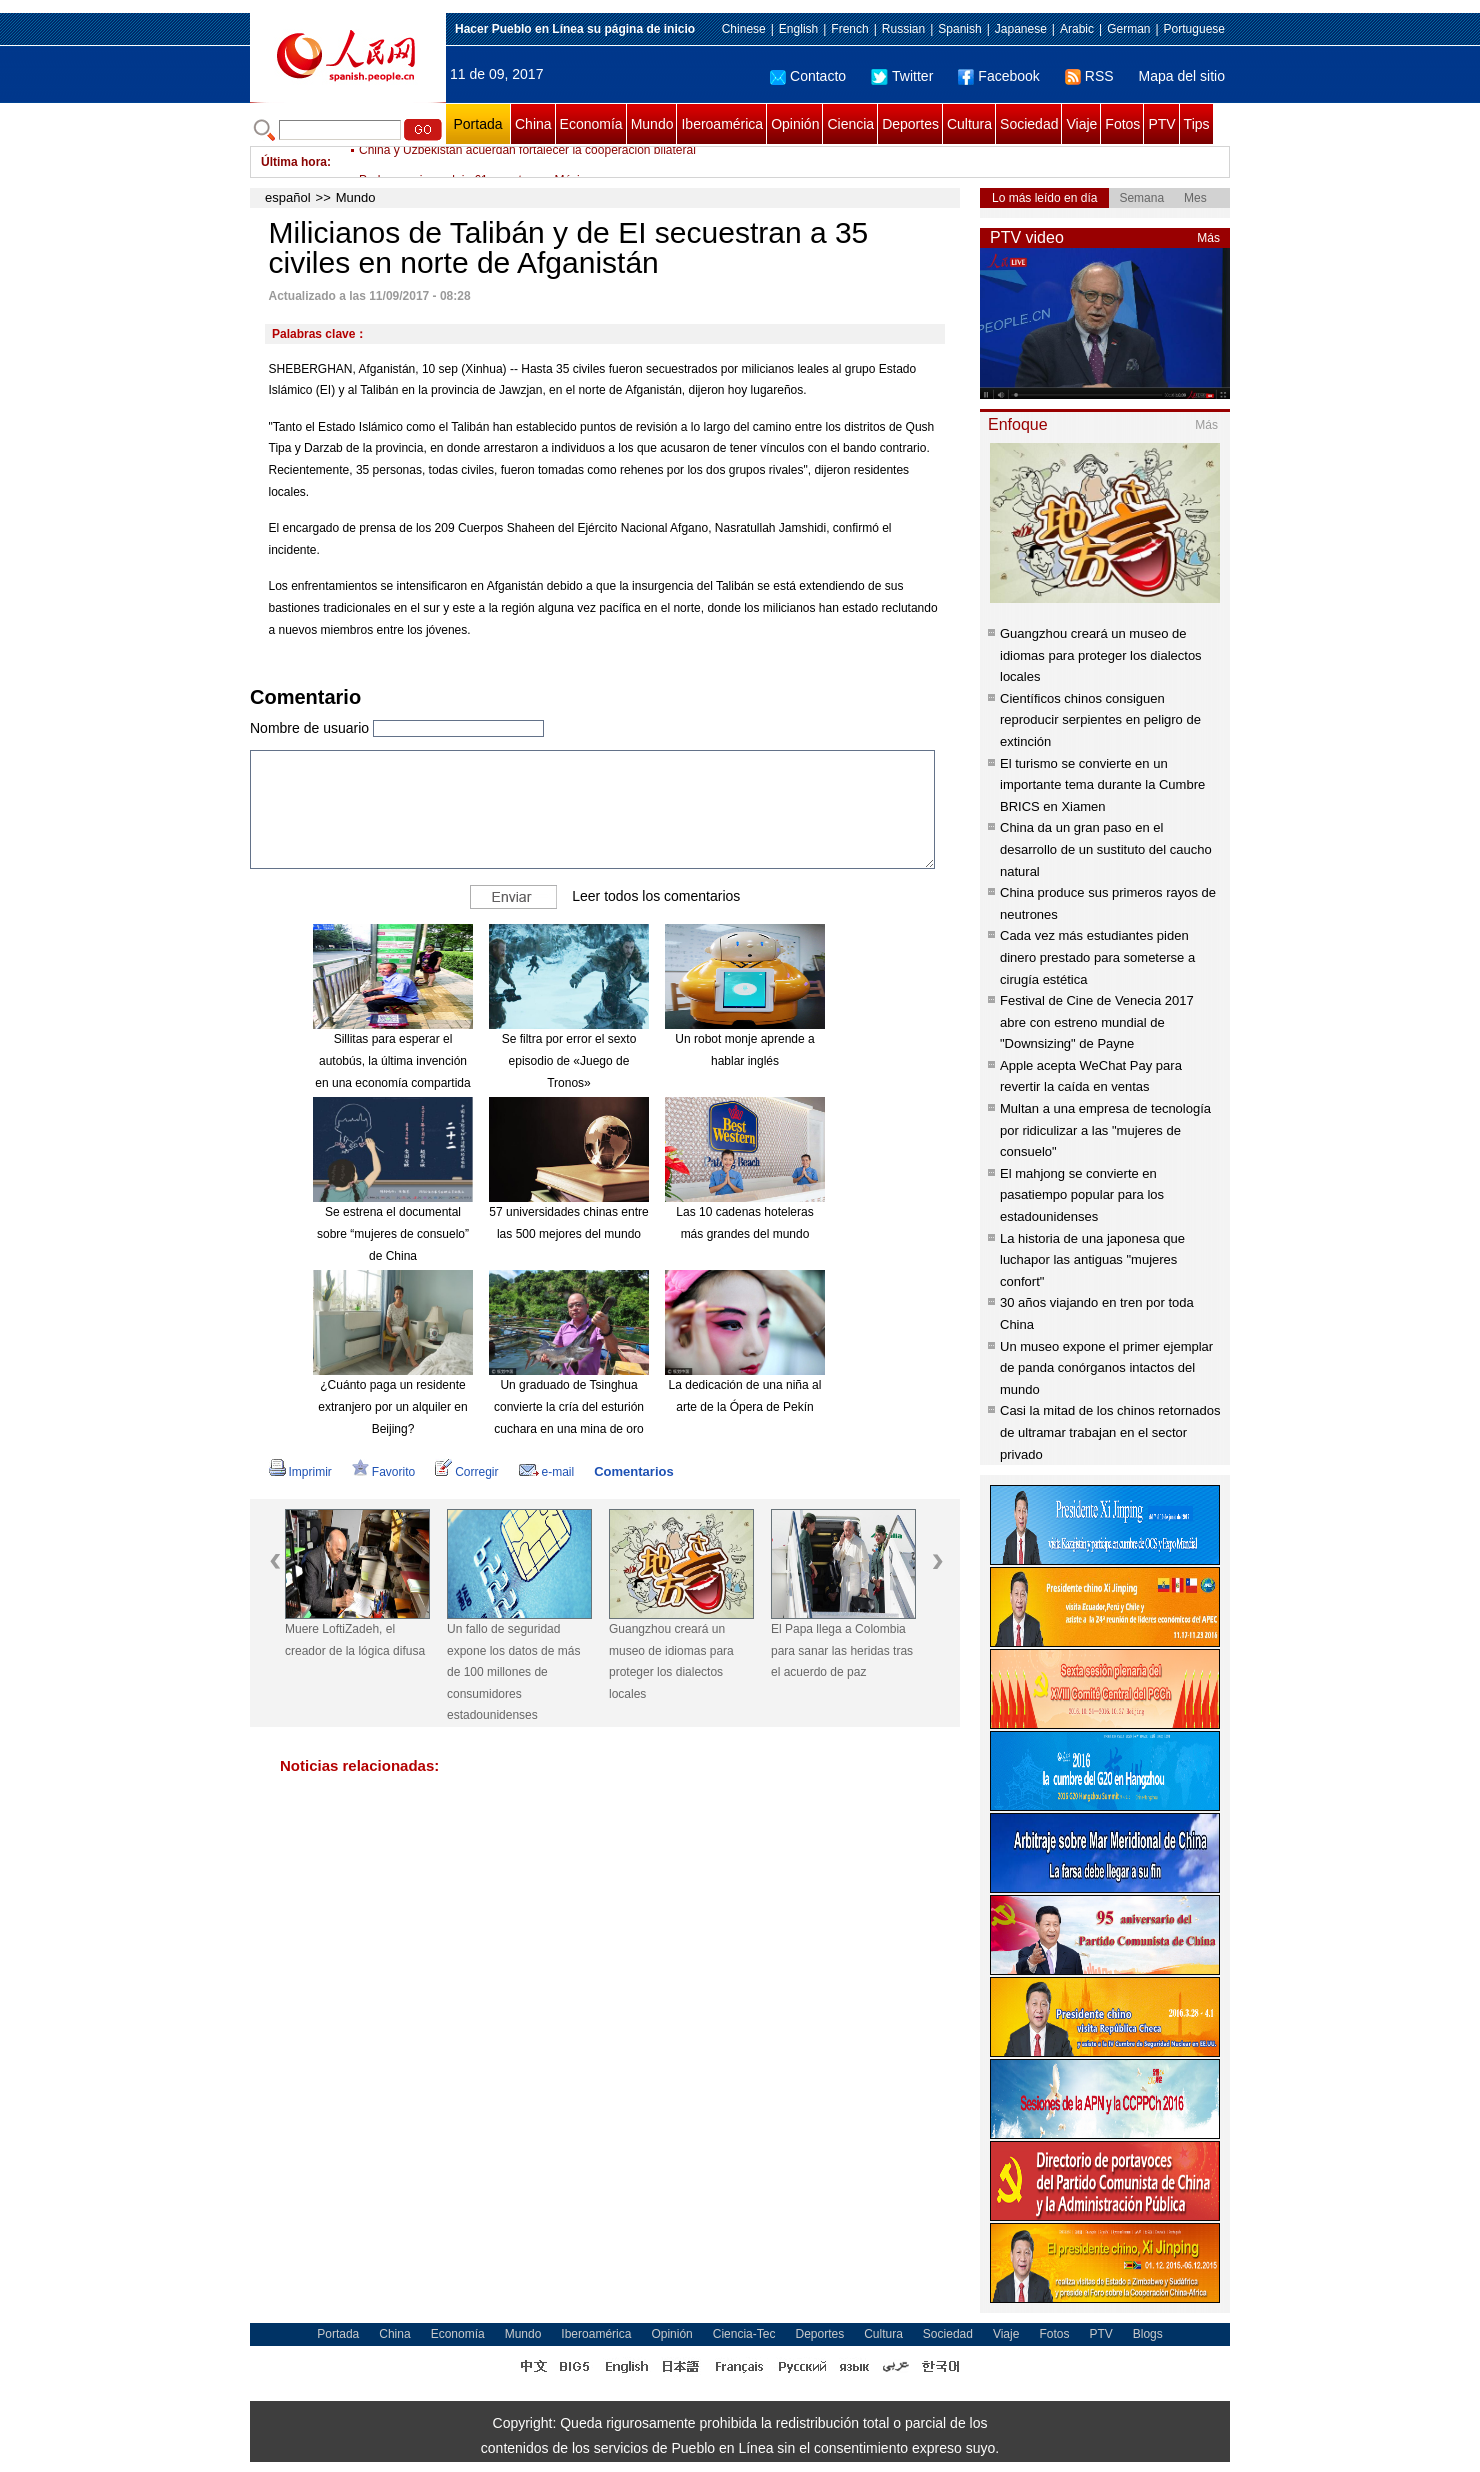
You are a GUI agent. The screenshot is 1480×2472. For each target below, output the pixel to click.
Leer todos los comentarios (656, 896)
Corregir (466, 1472)
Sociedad (1029, 124)
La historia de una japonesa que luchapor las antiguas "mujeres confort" (1092, 1260)
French (849, 29)
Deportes (910, 124)
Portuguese (1194, 29)
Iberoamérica (722, 124)
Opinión (795, 124)
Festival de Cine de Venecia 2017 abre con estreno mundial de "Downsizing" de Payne (1097, 1022)
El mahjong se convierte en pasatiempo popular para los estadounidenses (1082, 1195)
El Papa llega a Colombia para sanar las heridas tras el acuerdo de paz (842, 1650)
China (533, 124)
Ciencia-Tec (744, 2334)
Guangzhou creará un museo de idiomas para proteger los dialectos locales (671, 1661)
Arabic (1077, 29)
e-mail (547, 1472)
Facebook (998, 76)
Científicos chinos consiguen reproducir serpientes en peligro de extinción (1100, 720)
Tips (1197, 124)
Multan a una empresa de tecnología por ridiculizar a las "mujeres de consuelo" (1105, 1130)
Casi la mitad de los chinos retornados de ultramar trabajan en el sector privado (1110, 1432)
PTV (1161, 124)
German (1128, 29)
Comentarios (633, 1471)
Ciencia (850, 124)
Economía (591, 124)
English (798, 29)
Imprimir (300, 1472)
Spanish (959, 29)
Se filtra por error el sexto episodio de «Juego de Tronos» (569, 1060)
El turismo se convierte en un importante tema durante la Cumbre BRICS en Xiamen (1102, 785)
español (288, 197)
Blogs (1148, 2334)
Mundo (652, 124)
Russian (903, 29)
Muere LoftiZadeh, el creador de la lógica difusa (355, 1640)
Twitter (902, 76)
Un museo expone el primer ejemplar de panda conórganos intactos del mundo (1106, 1368)
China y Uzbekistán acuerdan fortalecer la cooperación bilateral (527, 162)
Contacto (808, 76)
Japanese (1021, 29)
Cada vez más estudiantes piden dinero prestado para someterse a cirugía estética (1097, 957)
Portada (477, 124)
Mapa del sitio (1182, 76)
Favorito (383, 1472)
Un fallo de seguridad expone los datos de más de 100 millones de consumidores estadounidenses (513, 1672)
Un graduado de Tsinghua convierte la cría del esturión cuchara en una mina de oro (569, 1406)
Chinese (744, 29)
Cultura (969, 124)
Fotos (1122, 124)
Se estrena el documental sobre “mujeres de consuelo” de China (393, 1233)
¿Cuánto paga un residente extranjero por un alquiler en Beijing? (392, 1406)
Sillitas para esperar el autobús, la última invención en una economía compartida (392, 1060)
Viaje (1081, 124)
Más (1208, 238)
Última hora (294, 162)
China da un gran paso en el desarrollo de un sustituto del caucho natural (1106, 849)
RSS (1089, 76)
